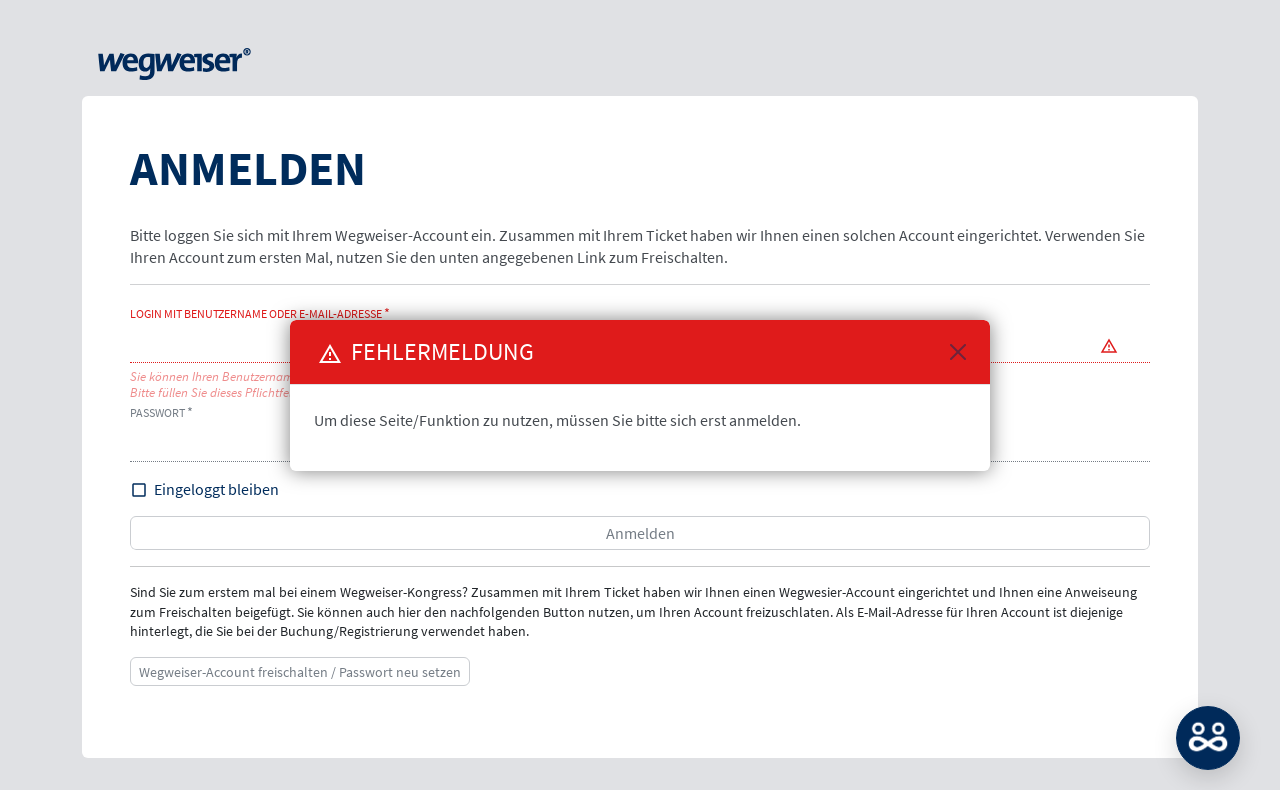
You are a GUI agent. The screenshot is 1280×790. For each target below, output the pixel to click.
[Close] (958, 352)
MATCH (1208, 738)
